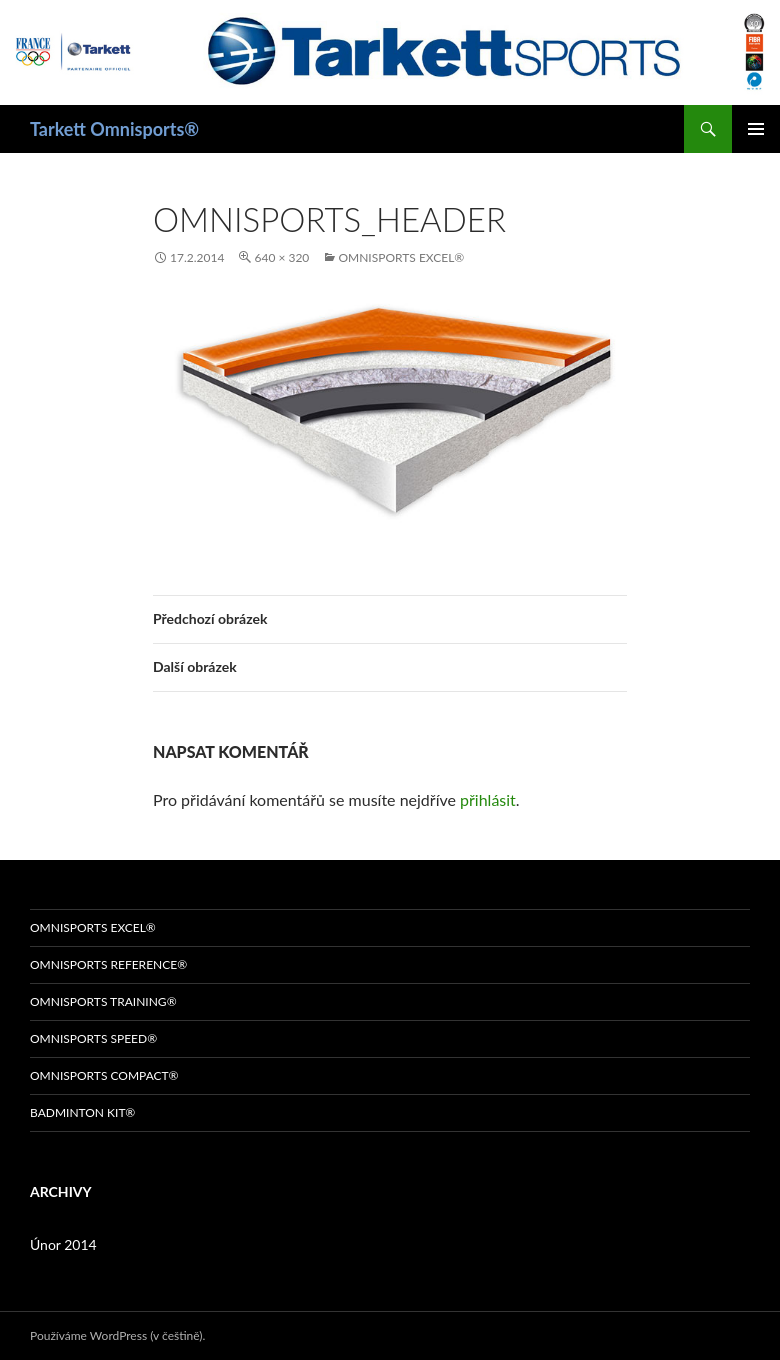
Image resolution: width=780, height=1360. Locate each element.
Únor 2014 (63, 1244)
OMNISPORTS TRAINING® (103, 1001)
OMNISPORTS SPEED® (93, 1038)
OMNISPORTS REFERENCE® (108, 964)
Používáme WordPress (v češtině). (117, 1335)
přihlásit (488, 799)
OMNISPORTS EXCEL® (401, 257)
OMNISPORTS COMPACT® (104, 1075)
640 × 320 (281, 257)
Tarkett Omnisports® (114, 129)
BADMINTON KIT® (82, 1112)
